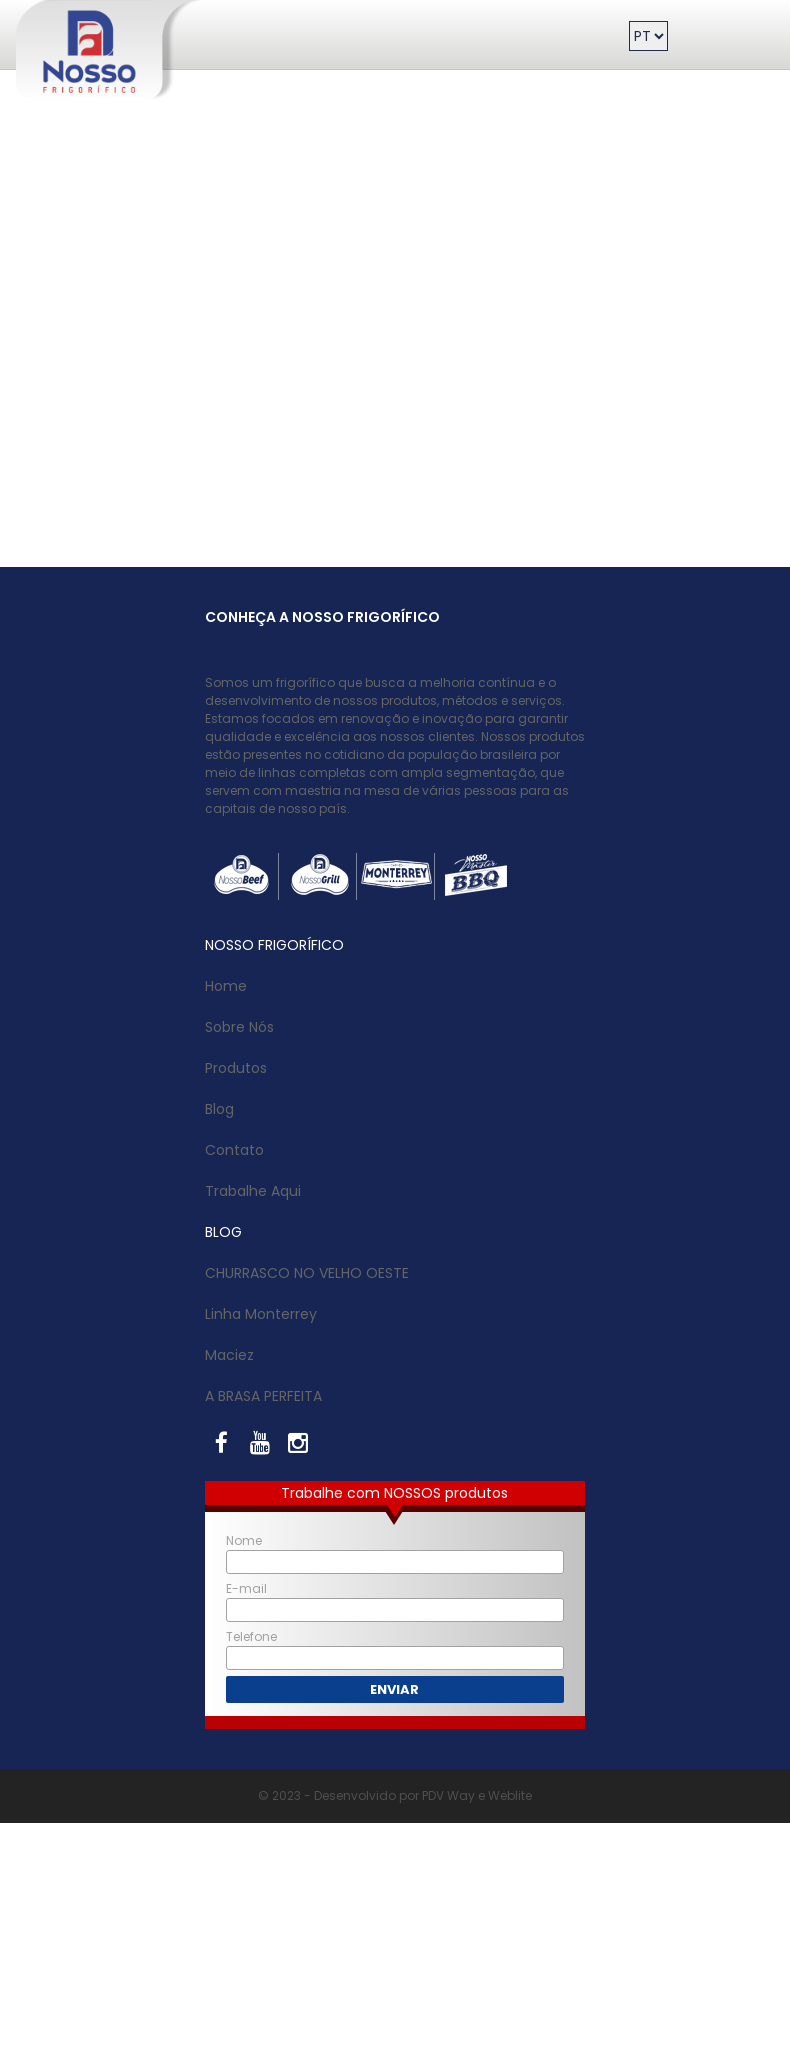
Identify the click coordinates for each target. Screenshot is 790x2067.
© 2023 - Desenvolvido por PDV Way (366, 1795)
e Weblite (503, 1795)
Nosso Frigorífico (53, 5)
